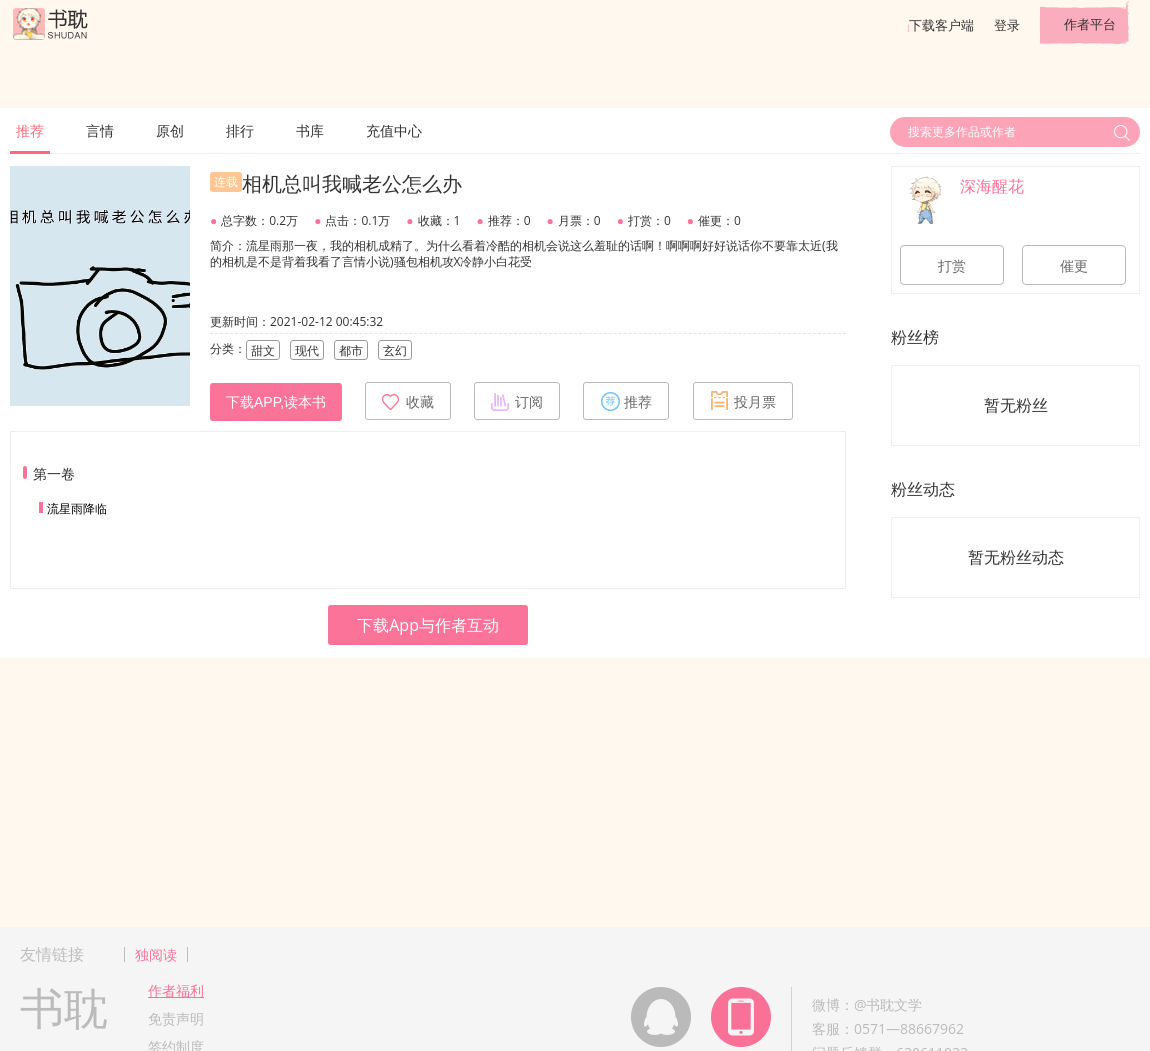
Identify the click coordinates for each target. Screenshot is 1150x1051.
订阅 (517, 401)
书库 (310, 130)
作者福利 (176, 990)
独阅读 (156, 954)
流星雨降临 (77, 508)
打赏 (952, 266)
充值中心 (394, 130)
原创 (170, 130)
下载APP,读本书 (276, 402)
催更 (1074, 266)
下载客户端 (941, 25)
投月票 (743, 401)
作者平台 (1090, 24)
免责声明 (176, 1018)
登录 (1007, 25)
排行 (240, 130)
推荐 (30, 130)
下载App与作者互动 (428, 625)
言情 (100, 130)
